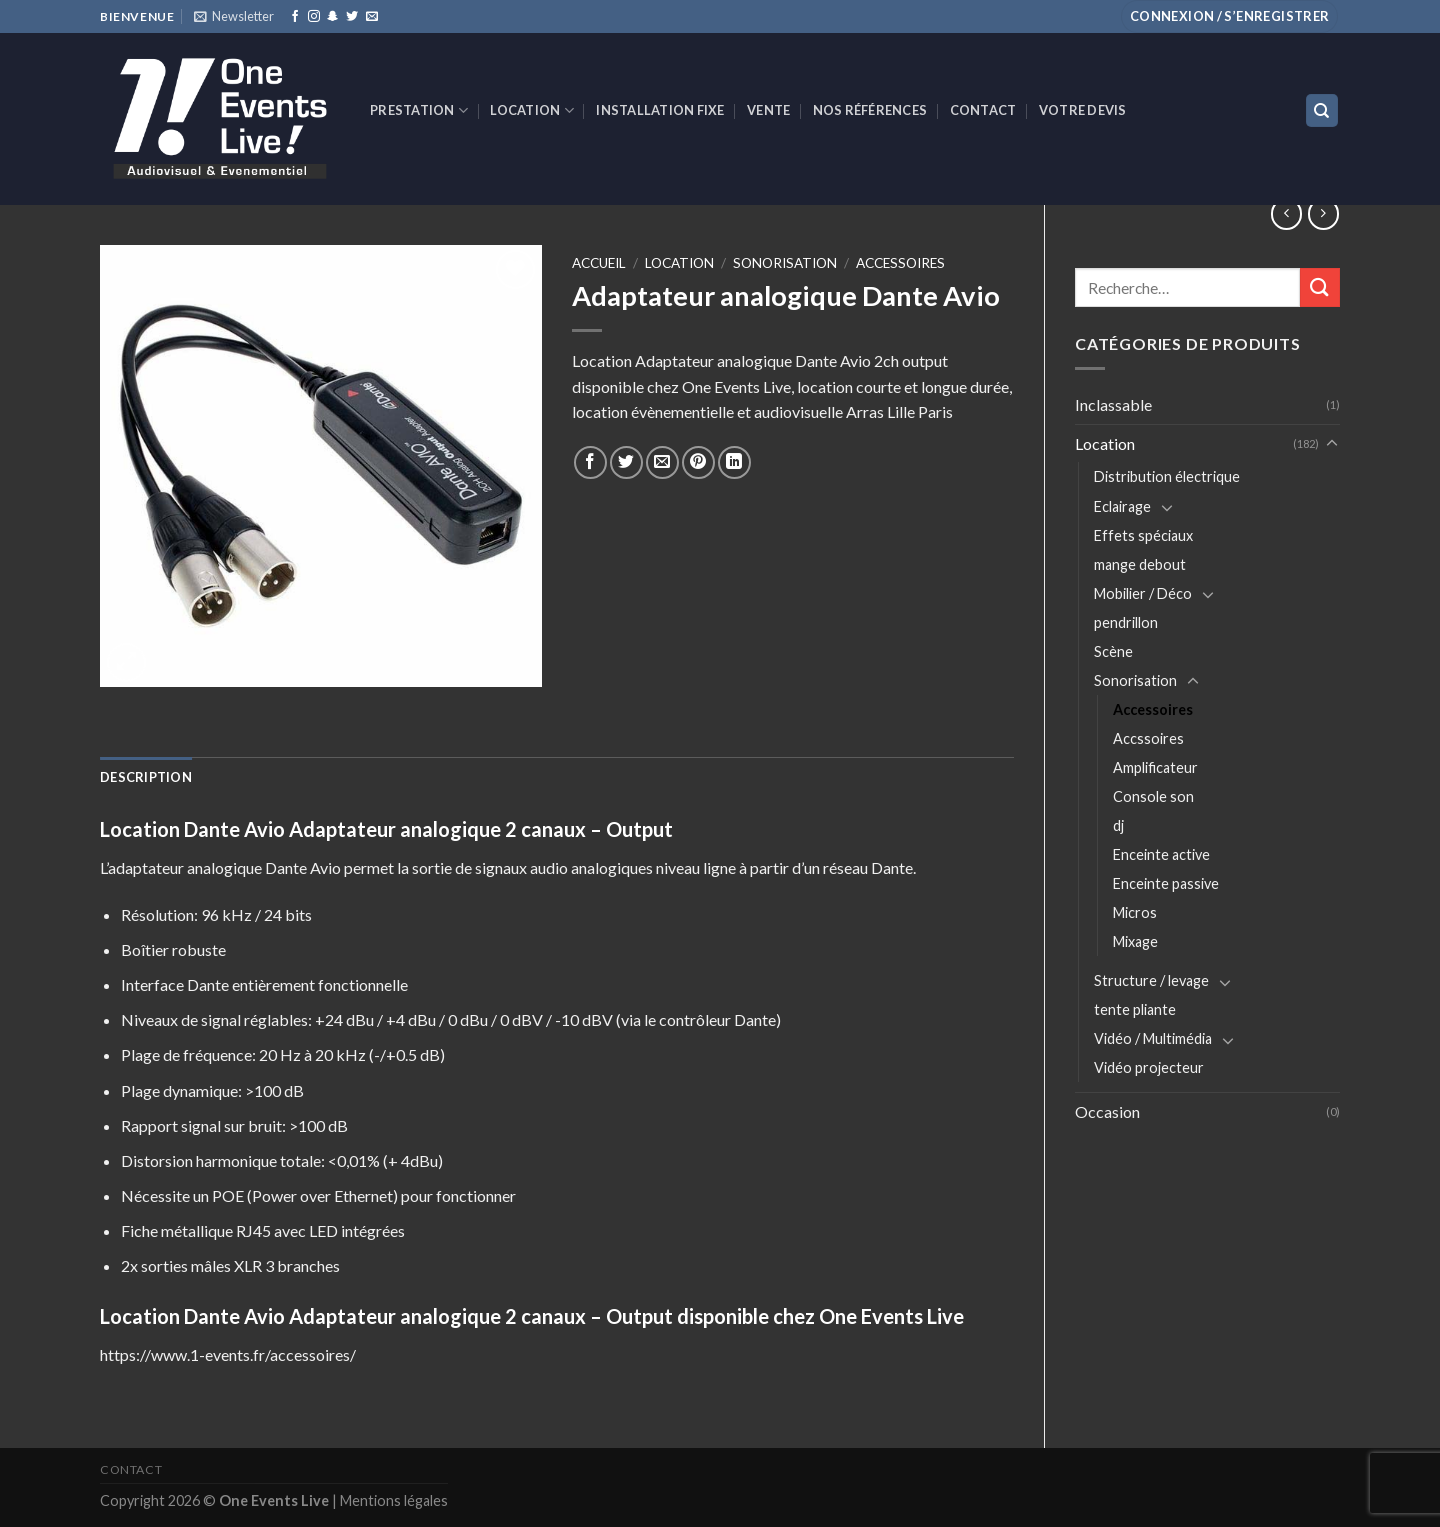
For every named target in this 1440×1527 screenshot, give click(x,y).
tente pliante (1135, 1009)
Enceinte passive (1166, 883)
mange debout (1140, 564)
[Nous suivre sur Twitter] (352, 17)
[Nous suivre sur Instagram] (314, 17)
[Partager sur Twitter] (626, 462)
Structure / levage (1151, 980)
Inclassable (1113, 404)
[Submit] (1320, 287)
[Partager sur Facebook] (590, 462)
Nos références (870, 110)
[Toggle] (1332, 444)
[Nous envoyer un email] (372, 17)
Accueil (599, 263)
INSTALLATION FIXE (660, 110)
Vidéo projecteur (1149, 1067)
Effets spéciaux (1143, 535)
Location (532, 110)
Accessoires (1153, 709)
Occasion (1107, 1111)
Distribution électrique (1167, 476)
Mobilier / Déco (1143, 593)
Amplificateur (1155, 767)
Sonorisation (1135, 680)
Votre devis (1083, 110)
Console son (1153, 796)
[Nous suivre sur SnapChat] (333, 17)
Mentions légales (394, 1500)
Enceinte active (1161, 854)
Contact (983, 110)
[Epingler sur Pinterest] (698, 462)
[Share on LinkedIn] (734, 462)
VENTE (768, 110)
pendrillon (1126, 622)
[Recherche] (1322, 110)
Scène (1113, 651)
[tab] (146, 777)
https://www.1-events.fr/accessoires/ (228, 1354)
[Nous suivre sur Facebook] (295, 17)
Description (146, 777)
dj (1118, 825)
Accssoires (1148, 738)
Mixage (1135, 941)
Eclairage (1122, 506)
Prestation (419, 110)
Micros (1135, 912)
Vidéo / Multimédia (1153, 1038)
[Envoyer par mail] (662, 462)
